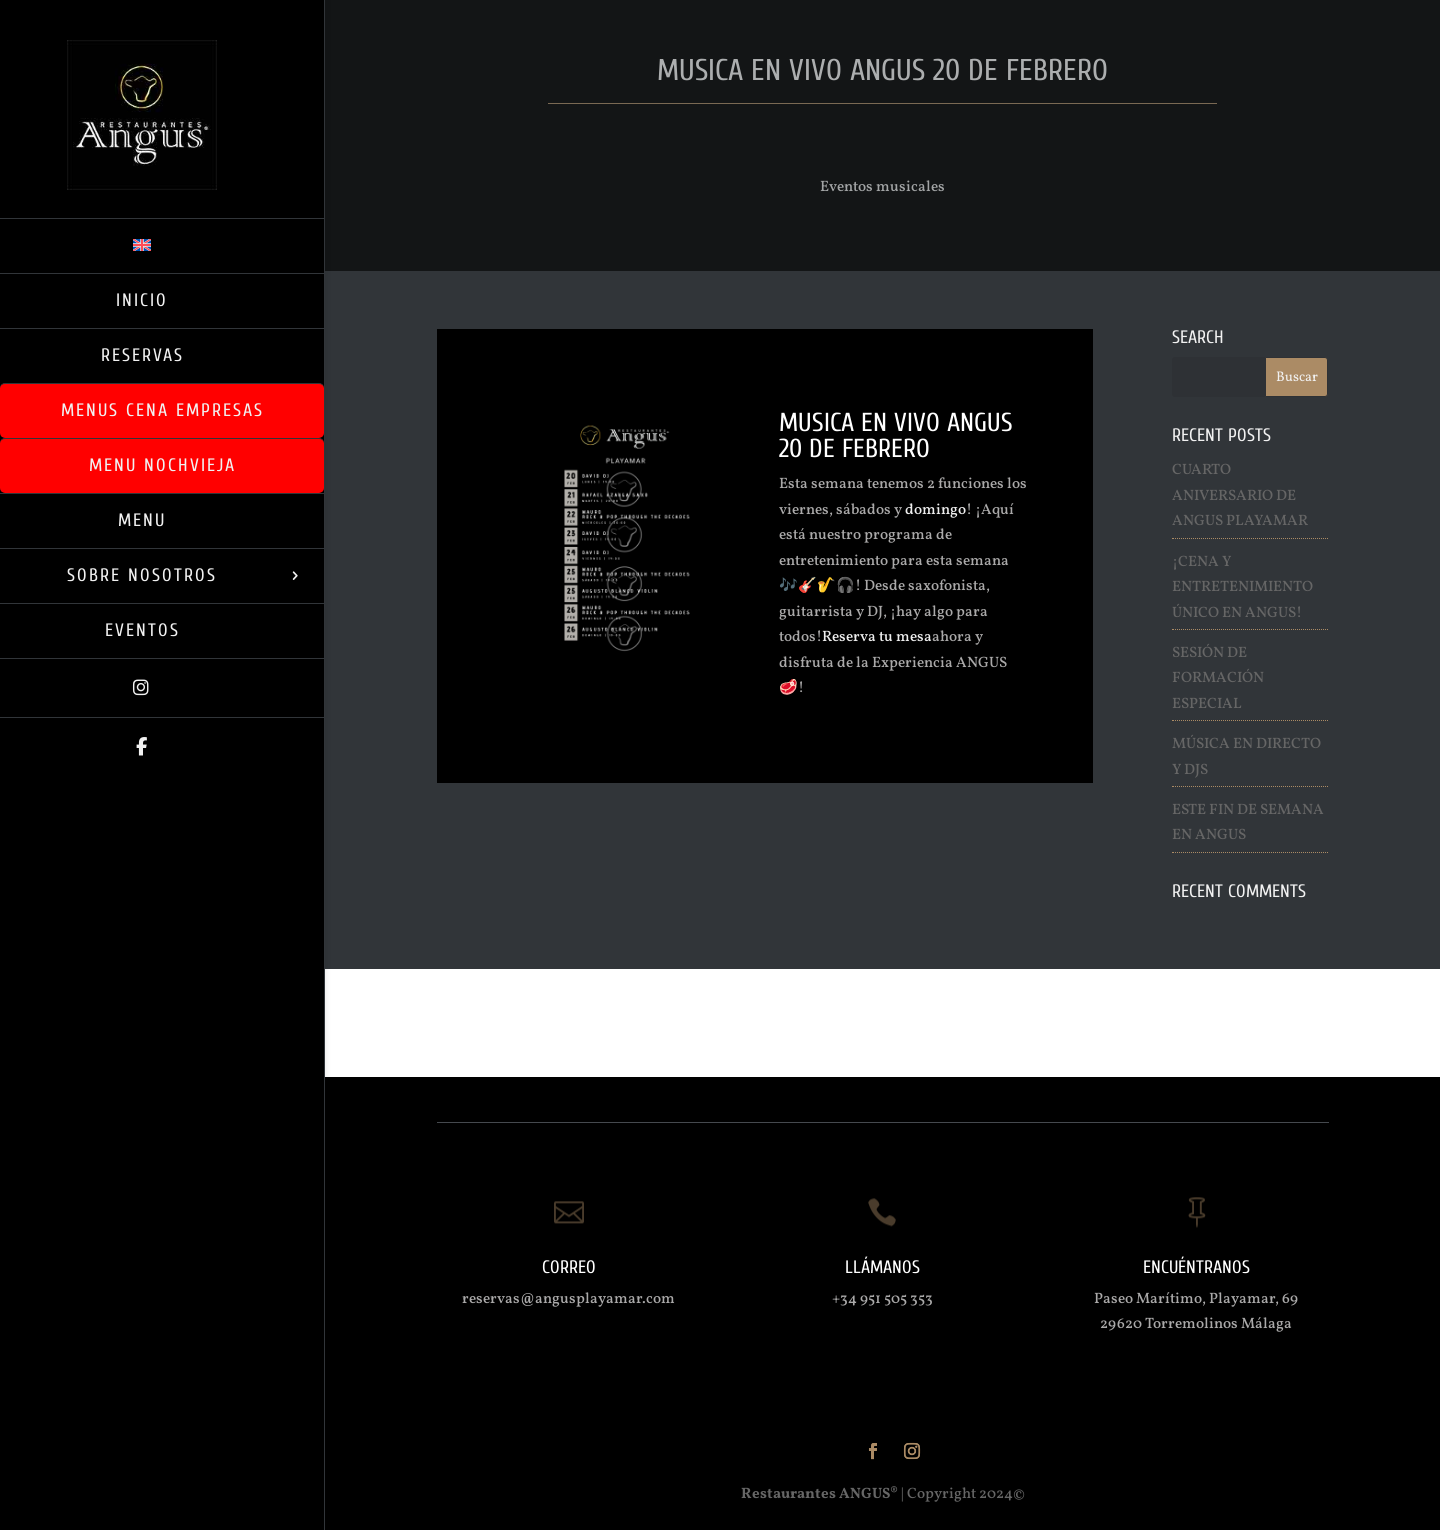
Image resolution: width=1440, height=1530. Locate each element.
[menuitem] (162, 245)
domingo (935, 510)
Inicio (142, 300)
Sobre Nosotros (142, 575)
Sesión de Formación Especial (1218, 679)
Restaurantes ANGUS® (819, 1494)
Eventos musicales (882, 187)
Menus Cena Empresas (162, 410)
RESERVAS (142, 355)
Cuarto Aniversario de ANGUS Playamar (1240, 496)
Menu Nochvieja (162, 465)
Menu (142, 520)
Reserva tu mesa (877, 637)
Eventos (142, 630)
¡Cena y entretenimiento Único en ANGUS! (1242, 588)
